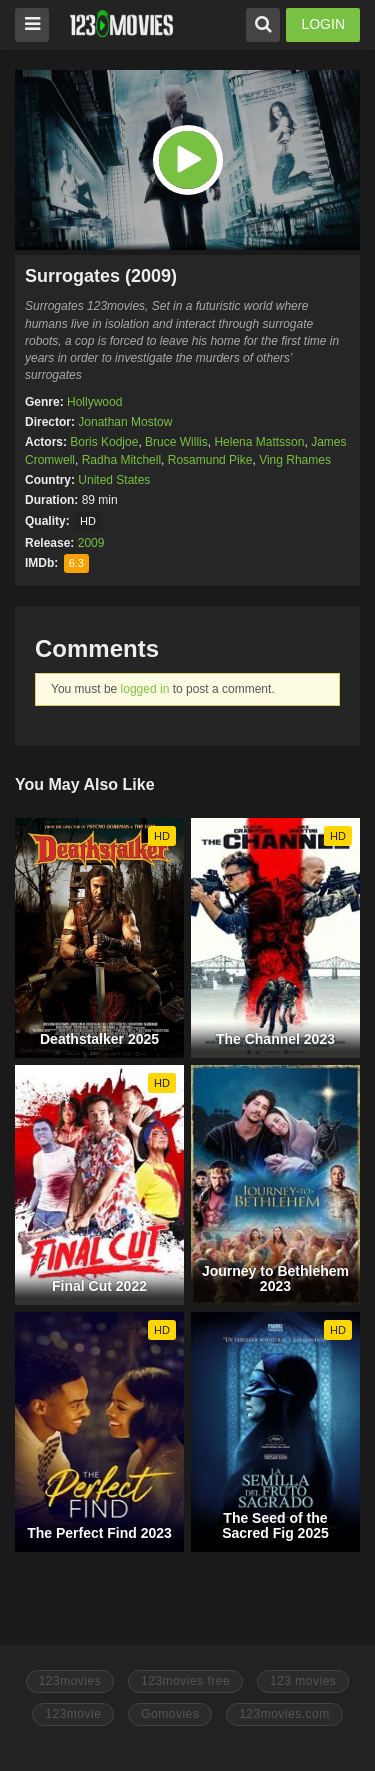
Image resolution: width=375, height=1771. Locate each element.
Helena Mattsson (259, 442)
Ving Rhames (295, 460)
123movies (70, 1681)
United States (114, 480)
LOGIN (323, 24)
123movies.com (284, 1714)
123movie (73, 1714)
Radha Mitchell (121, 460)
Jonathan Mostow (125, 422)
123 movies (303, 1681)
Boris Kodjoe (104, 442)
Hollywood (94, 402)
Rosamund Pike (210, 460)
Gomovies (170, 1714)
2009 (91, 543)
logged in (145, 689)
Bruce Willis (176, 442)
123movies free (185, 1681)
